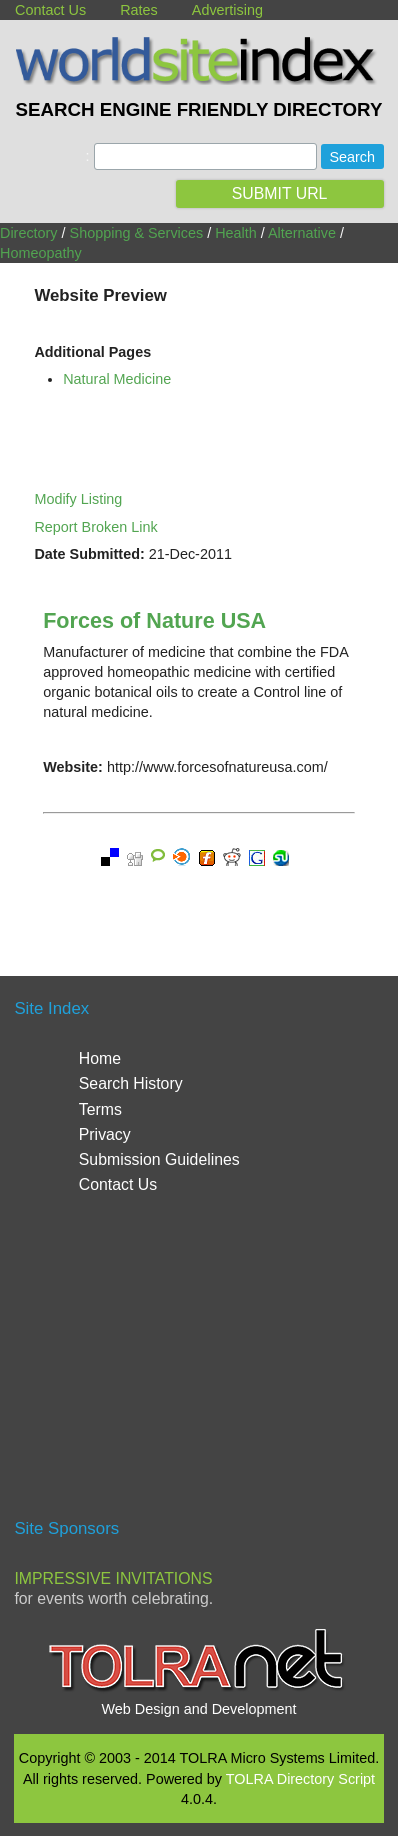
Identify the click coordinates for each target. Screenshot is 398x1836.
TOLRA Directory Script (300, 1779)
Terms (100, 1109)
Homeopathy (41, 253)
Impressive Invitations (113, 1578)
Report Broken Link (95, 527)
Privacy (105, 1134)
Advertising (227, 10)
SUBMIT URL (280, 193)
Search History (131, 1083)
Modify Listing (78, 499)
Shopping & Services (137, 233)
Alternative (302, 233)
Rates (139, 10)
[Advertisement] (199, 1365)
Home (100, 1058)
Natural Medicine (117, 379)
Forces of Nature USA (154, 620)
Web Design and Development (199, 1709)
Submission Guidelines (159, 1159)
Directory (29, 233)
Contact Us (50, 10)
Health (236, 233)
